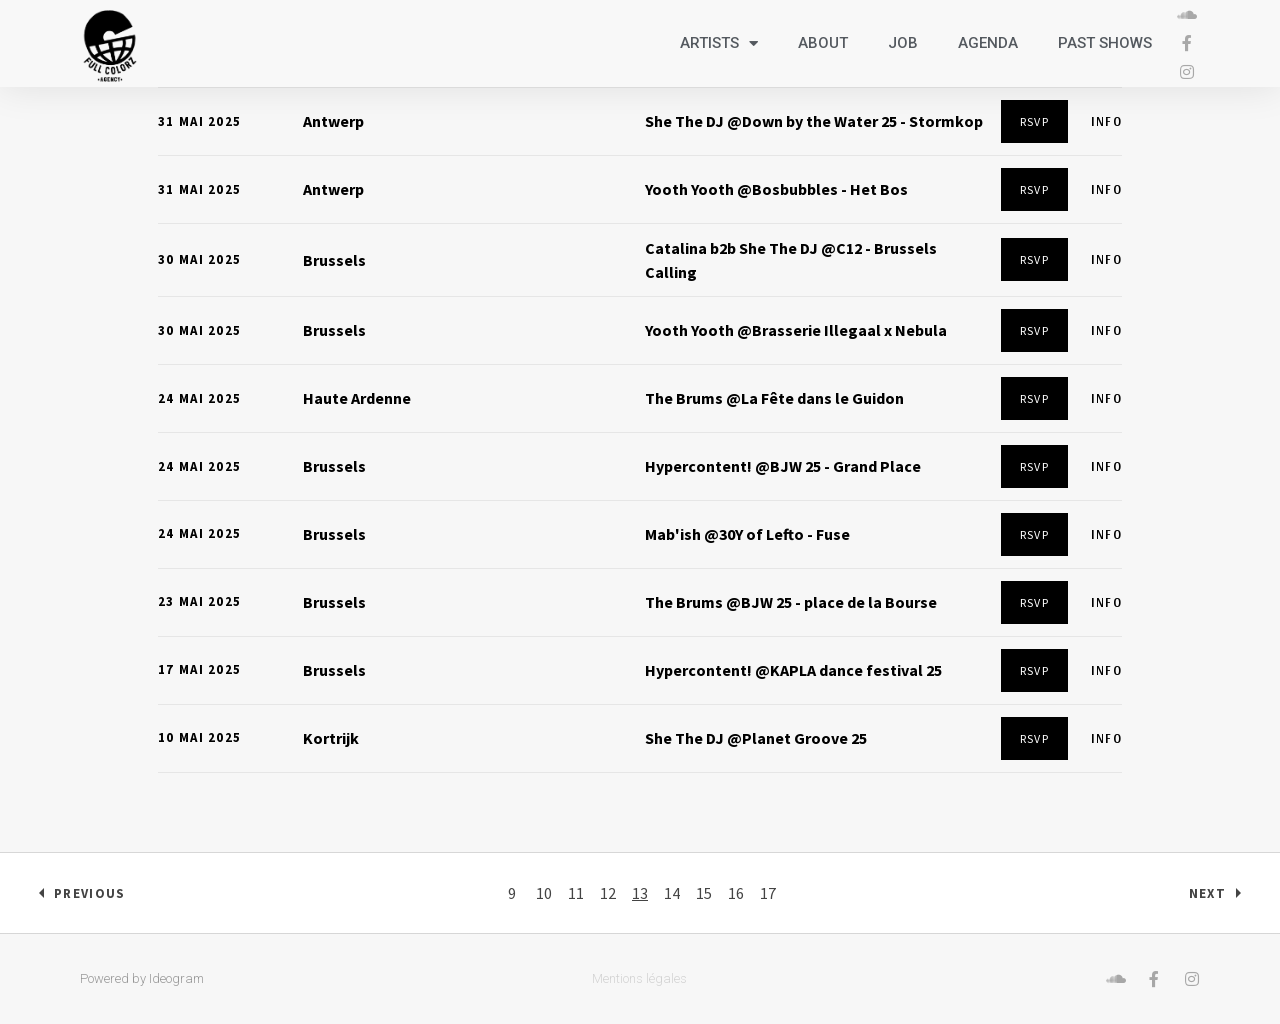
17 (768, 893)
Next (1207, 893)
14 (672, 893)
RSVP (1034, 121)
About (823, 43)
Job (903, 43)
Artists (719, 43)
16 (736, 893)
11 (576, 893)
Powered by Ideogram (142, 978)
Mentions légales (639, 978)
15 (704, 893)
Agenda (988, 43)
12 (608, 893)
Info (1106, 121)
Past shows (1105, 43)
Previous (89, 893)
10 (544, 893)
